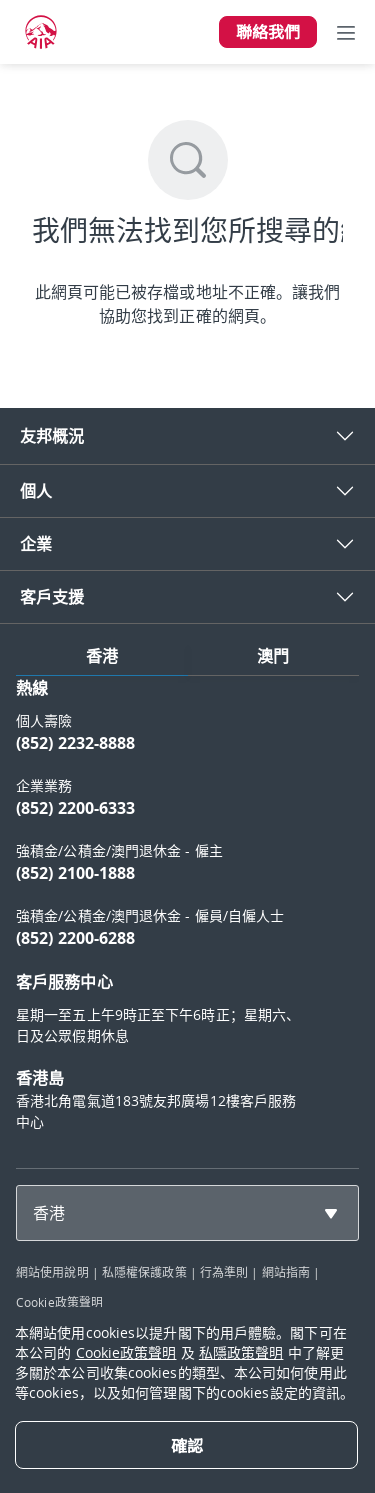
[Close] (186, 1445)
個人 (36, 491)
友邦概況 (52, 436)
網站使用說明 (52, 1272)
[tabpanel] (187, 914)
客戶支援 (52, 597)
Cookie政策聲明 (59, 1302)
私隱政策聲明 (241, 1352)
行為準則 (224, 1272)
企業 (36, 544)
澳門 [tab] (273, 656)
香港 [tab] (102, 656)
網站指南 (286, 1272)
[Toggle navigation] (346, 32)
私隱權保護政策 (144, 1272)
